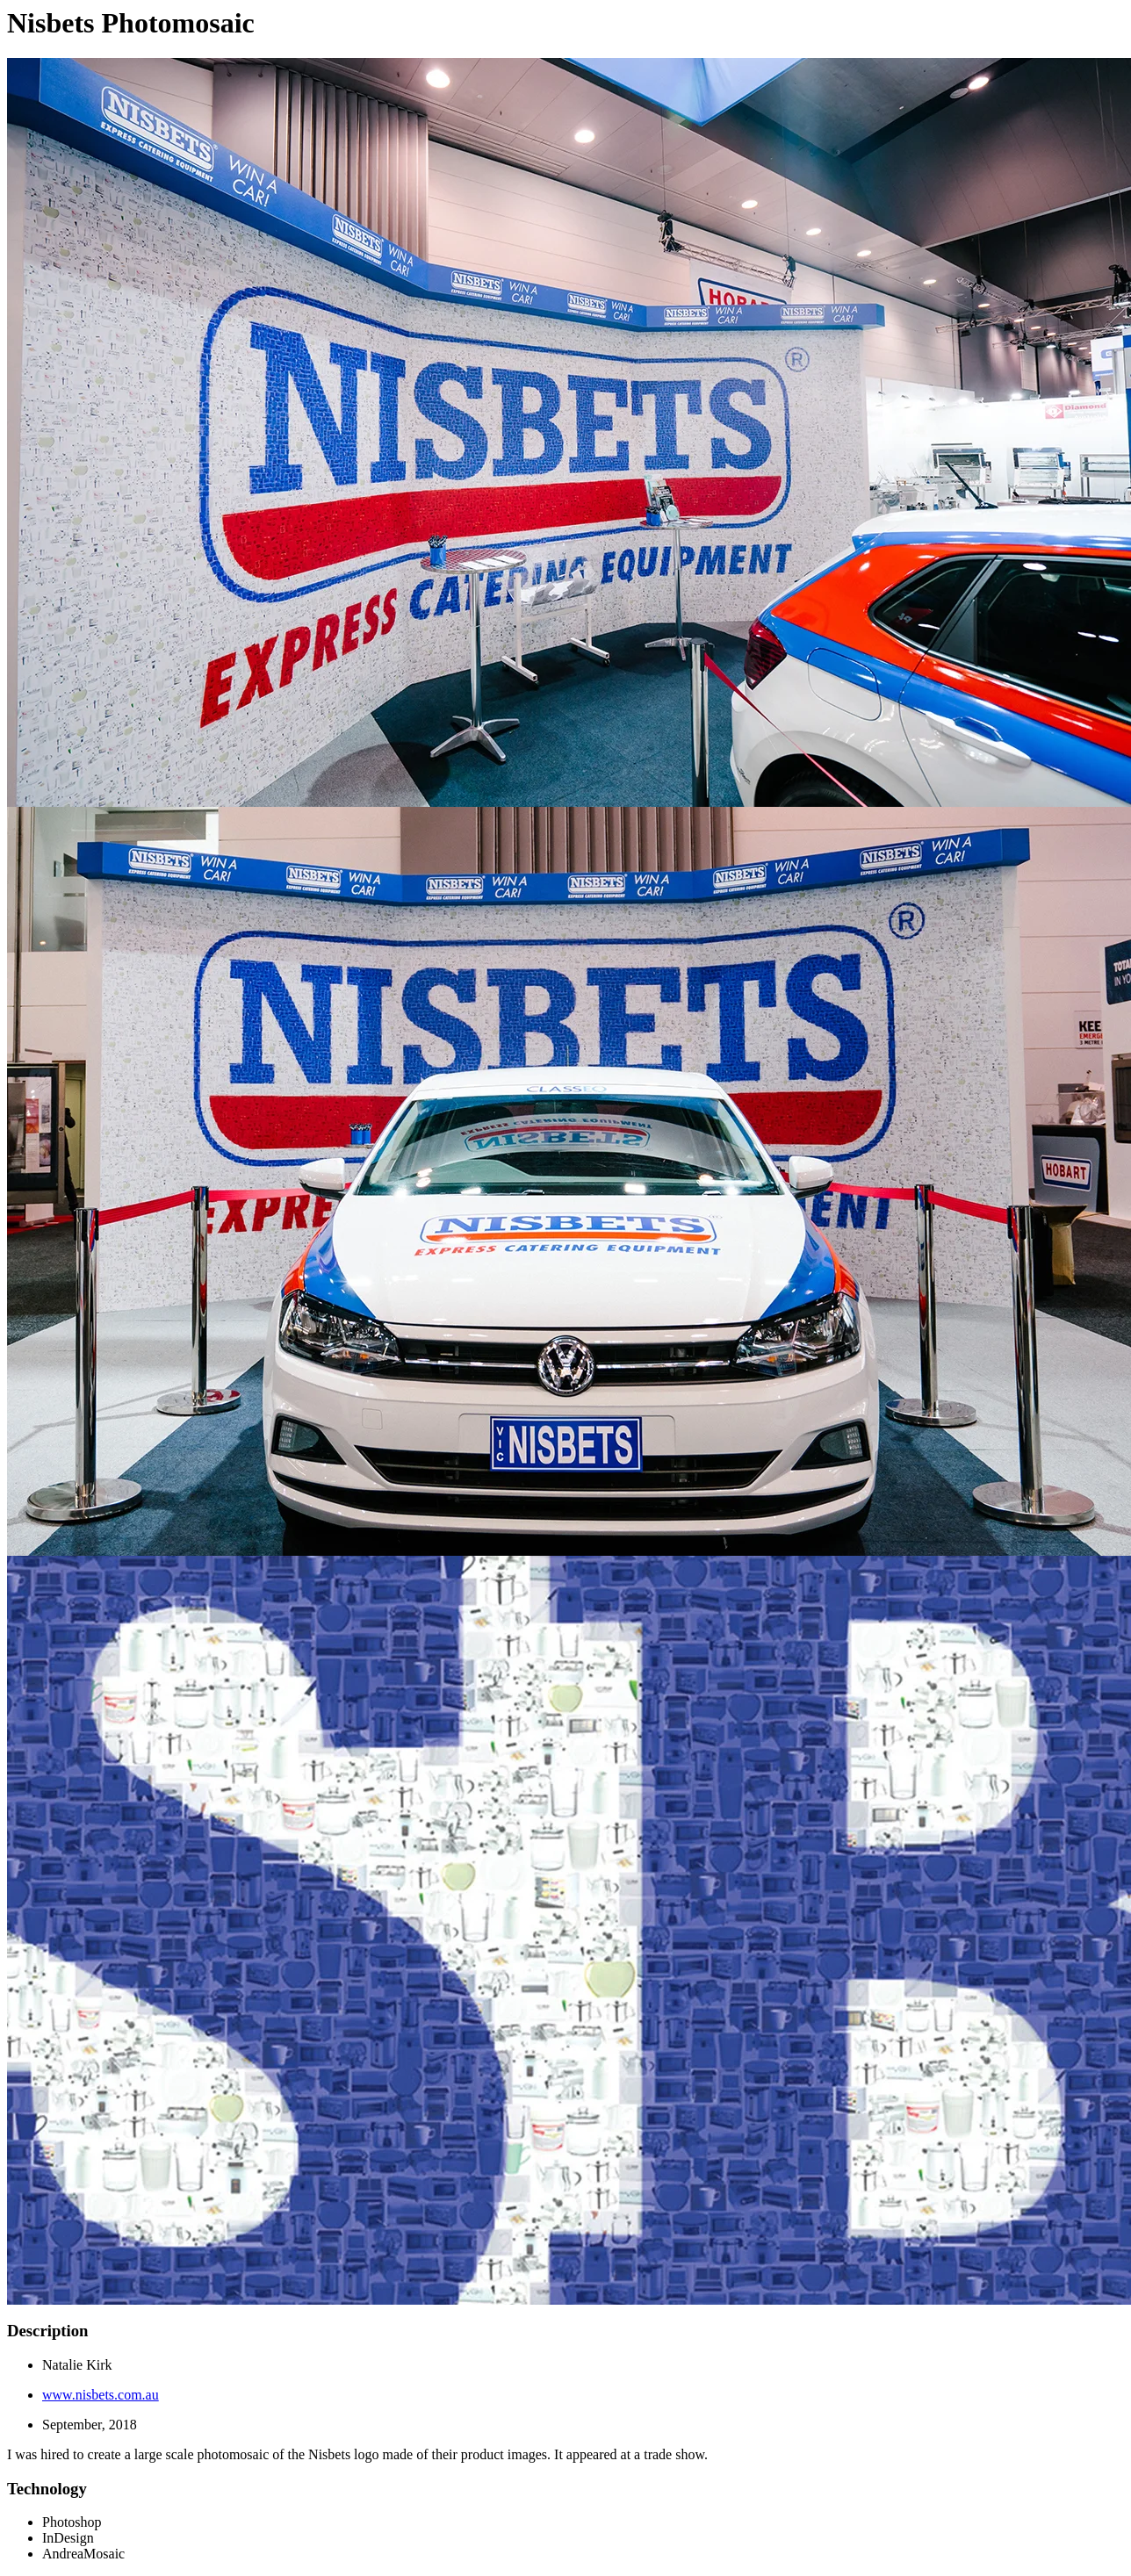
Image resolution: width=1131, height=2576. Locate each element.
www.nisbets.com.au (100, 2394)
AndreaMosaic (83, 2553)
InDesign (68, 2537)
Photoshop (72, 2522)
